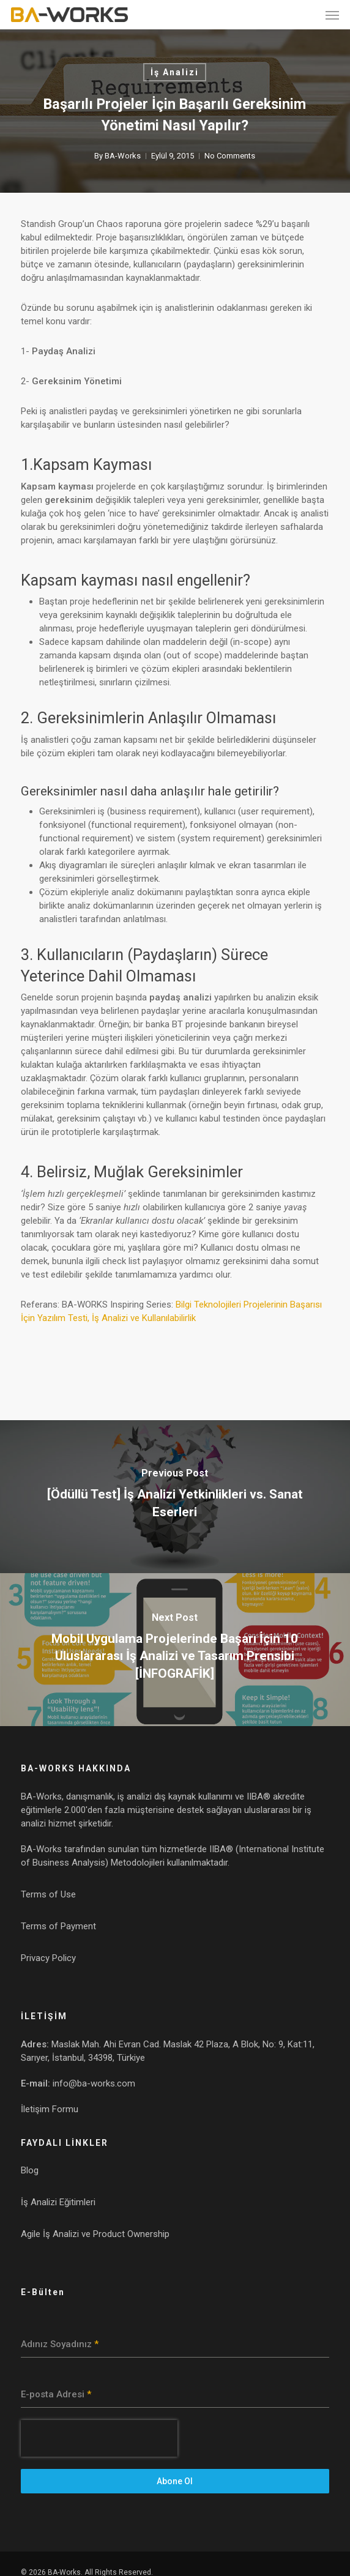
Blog (30, 2170)
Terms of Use (48, 1894)
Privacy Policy (48, 1958)
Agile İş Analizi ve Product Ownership (95, 2233)
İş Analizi (175, 72)
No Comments (229, 155)
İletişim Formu (49, 2109)
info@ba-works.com (94, 2083)
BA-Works (123, 155)
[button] (332, 15)
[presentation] (99, 2438)
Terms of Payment (58, 1926)
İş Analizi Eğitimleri (58, 2202)
